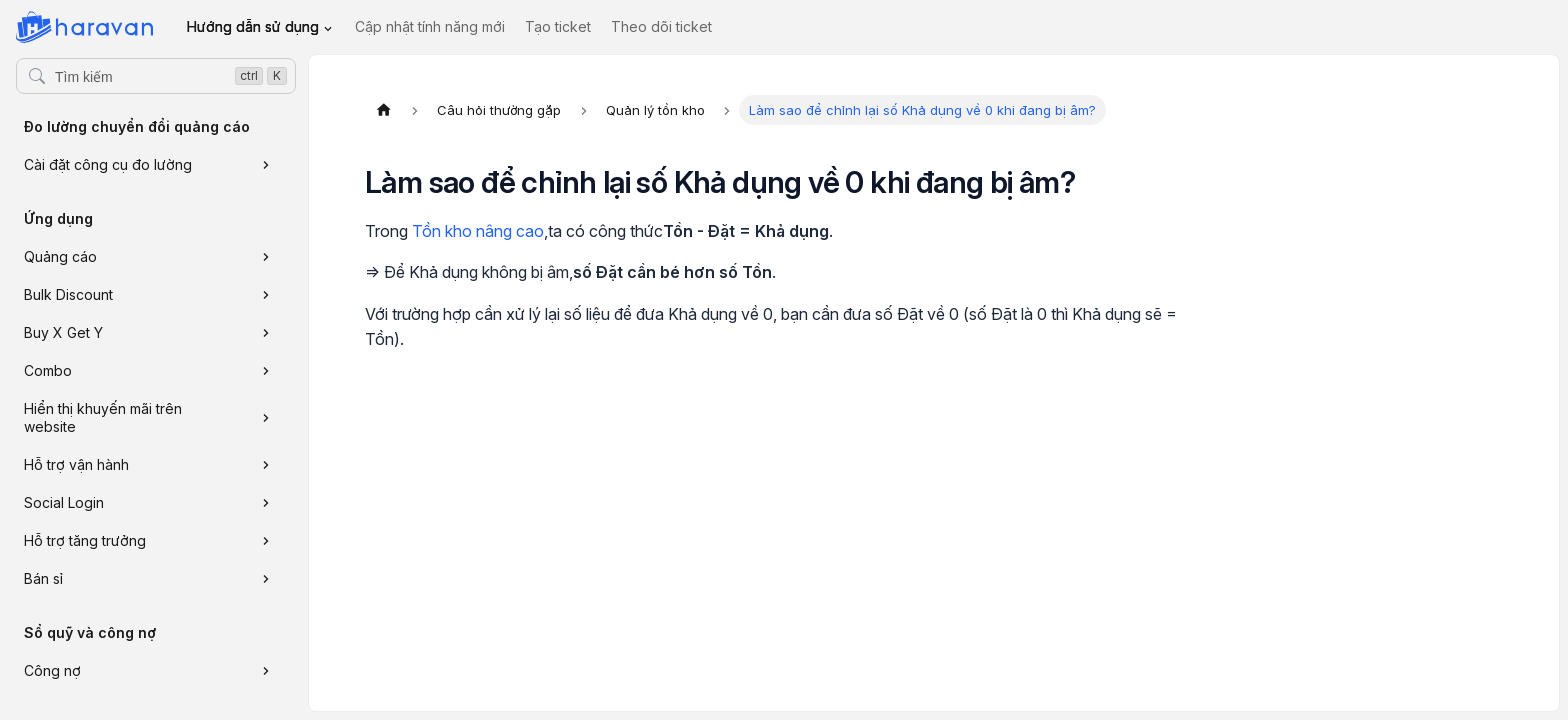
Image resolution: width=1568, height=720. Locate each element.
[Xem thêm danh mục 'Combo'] (266, 371)
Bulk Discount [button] (68, 294)
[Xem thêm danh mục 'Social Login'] (266, 503)
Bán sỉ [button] (43, 578)
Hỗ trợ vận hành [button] (76, 464)
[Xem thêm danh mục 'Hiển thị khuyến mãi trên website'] (266, 418)
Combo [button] (48, 370)
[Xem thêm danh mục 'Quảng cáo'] (266, 257)
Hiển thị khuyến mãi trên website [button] (103, 417)
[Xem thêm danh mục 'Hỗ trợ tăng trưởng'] (266, 541)
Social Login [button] (64, 502)
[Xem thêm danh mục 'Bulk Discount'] (266, 295)
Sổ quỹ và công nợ (90, 632)
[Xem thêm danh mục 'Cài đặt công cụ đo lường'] (266, 165)
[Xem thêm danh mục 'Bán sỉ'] (266, 579)
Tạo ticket (558, 26)
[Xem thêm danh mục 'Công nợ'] (266, 671)
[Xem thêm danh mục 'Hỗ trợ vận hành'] (266, 465)
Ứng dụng (58, 218)
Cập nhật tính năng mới (430, 26)
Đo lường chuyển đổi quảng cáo (137, 126)
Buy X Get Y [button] (63, 332)
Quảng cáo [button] (60, 256)
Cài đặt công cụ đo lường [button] (108, 164)
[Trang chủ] (384, 110)
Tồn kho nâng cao (478, 231)
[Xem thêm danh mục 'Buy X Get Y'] (266, 333)
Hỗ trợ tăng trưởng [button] (85, 540)
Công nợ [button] (52, 670)
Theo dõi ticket (661, 26)
